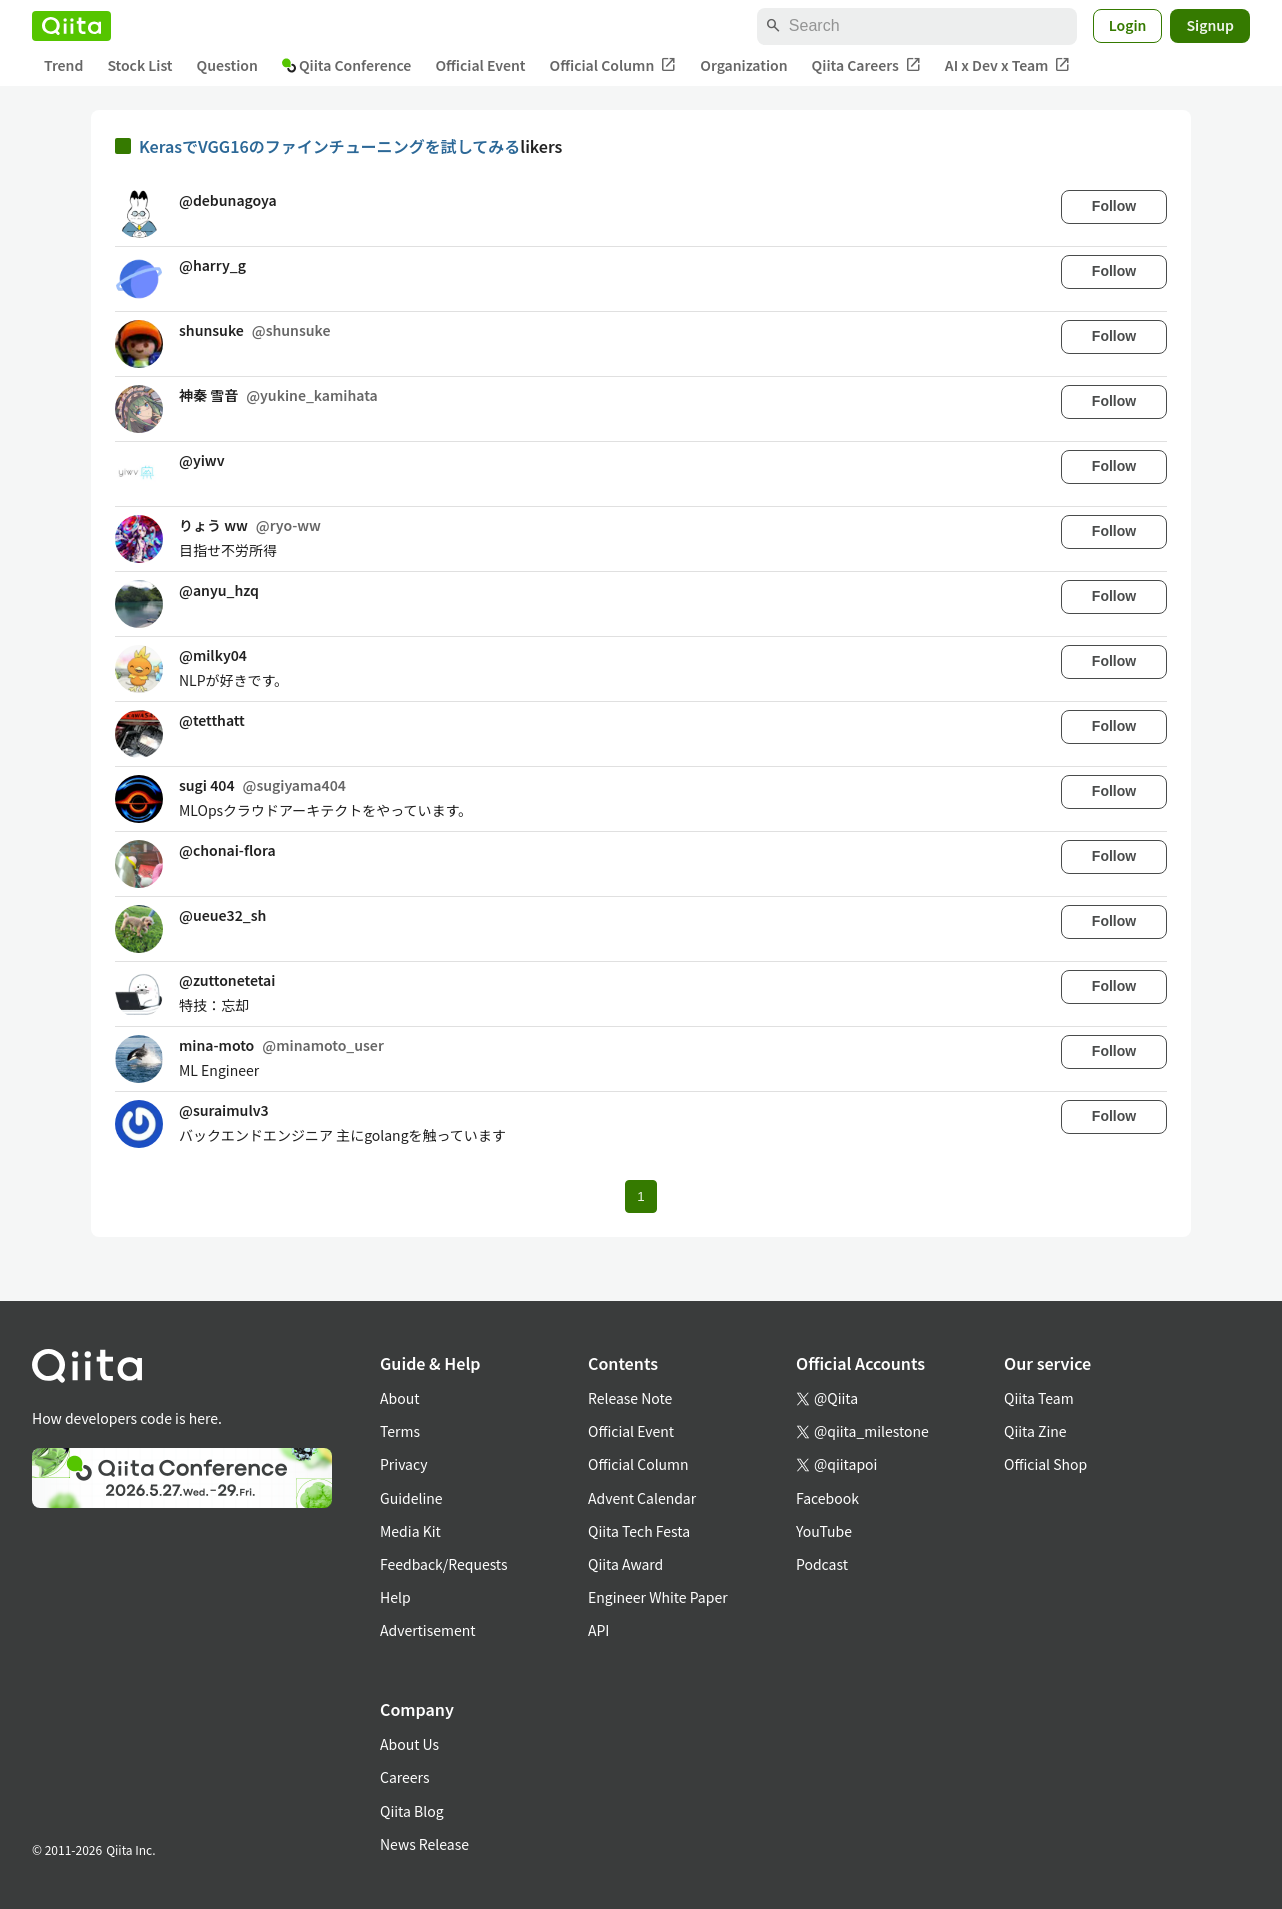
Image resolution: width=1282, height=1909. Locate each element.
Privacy (403, 1464)
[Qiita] (71, 26)
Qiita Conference (347, 65)
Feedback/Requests (444, 1564)
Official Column (613, 65)
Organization (743, 65)
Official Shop (1045, 1464)
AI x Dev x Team (1008, 65)
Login (1128, 25)
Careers (404, 1777)
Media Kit (410, 1531)
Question (227, 65)
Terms (400, 1431)
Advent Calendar (642, 1498)
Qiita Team (1039, 1398)
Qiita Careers (866, 65)
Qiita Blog (412, 1811)
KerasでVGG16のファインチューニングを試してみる (329, 146)
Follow (1114, 206)
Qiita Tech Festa (639, 1531)
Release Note (630, 1398)
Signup (1210, 25)
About (399, 1398)
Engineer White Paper (658, 1597)
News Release (424, 1844)
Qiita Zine (1035, 1431)
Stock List (139, 65)
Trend (63, 65)
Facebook (827, 1498)
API (598, 1630)
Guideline (411, 1498)
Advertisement (428, 1630)
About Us (409, 1744)
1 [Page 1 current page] (640, 1196)
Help (395, 1597)
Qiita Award (625, 1564)
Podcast (822, 1564)
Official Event (480, 65)
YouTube (824, 1531)
